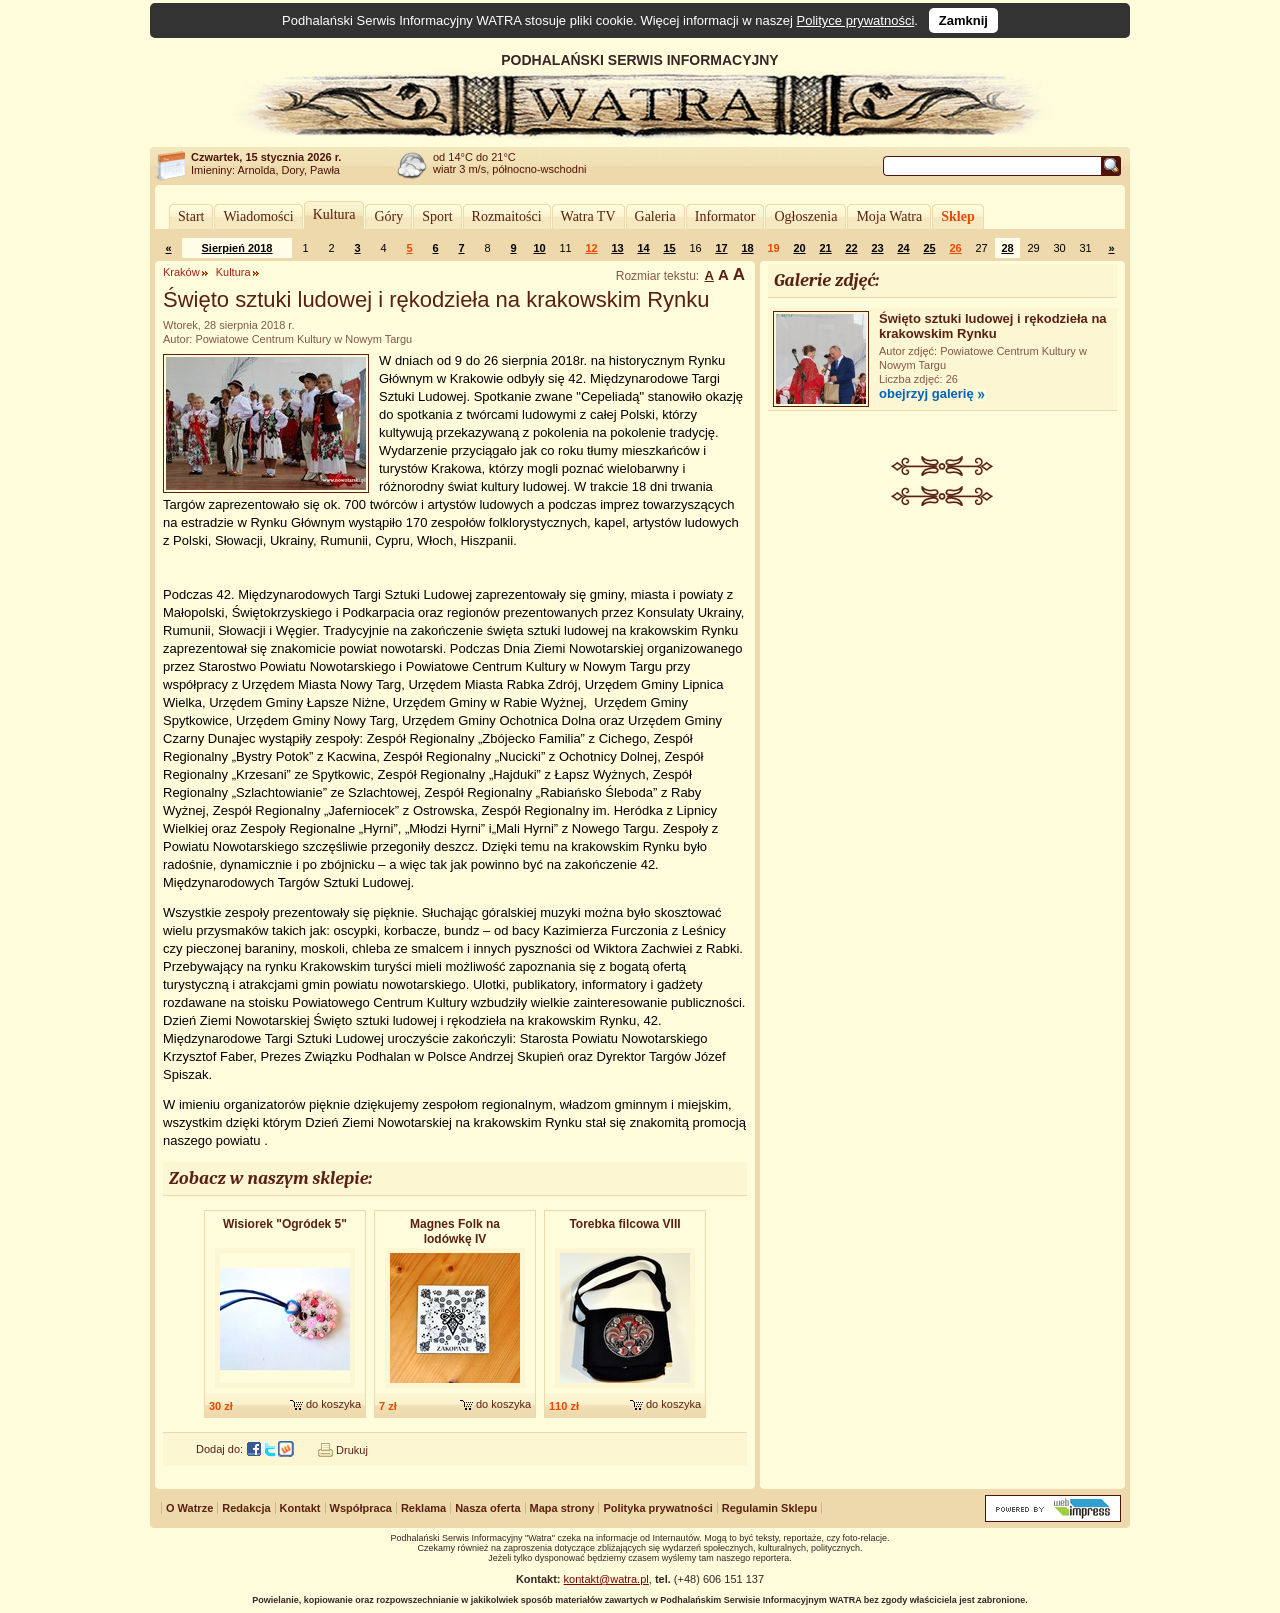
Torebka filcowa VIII (624, 1224)
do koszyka (333, 1404)
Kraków (181, 272)
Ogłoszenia (805, 216)
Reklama (423, 1508)
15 (669, 248)
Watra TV (588, 216)
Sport (437, 216)
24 (903, 248)
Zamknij (963, 20)
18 (747, 248)
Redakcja (246, 1508)
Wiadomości (258, 216)
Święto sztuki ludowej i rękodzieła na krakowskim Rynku (993, 326)
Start (191, 216)
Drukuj (352, 1450)
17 (721, 248)
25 (929, 248)
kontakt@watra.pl (606, 1579)
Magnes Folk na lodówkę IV (455, 1231)
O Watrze (189, 1508)
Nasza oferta (487, 1508)
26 (955, 248)
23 (877, 248)
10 (539, 248)
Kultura (334, 214)
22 (851, 248)
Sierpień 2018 (237, 248)
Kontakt (300, 1508)
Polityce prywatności (856, 20)
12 (591, 248)
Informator (725, 216)
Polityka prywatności (657, 1508)
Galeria (655, 216)
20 (799, 248)
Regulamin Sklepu (769, 1508)
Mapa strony (562, 1508)
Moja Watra (889, 216)
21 (825, 248)
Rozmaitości (507, 216)
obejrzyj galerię (926, 393)
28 (1007, 248)
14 (643, 248)
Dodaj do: (219, 1449)
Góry (388, 216)
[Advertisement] (943, 656)
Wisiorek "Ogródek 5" (285, 1224)
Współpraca (361, 1508)
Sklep (957, 216)
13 (617, 248)
